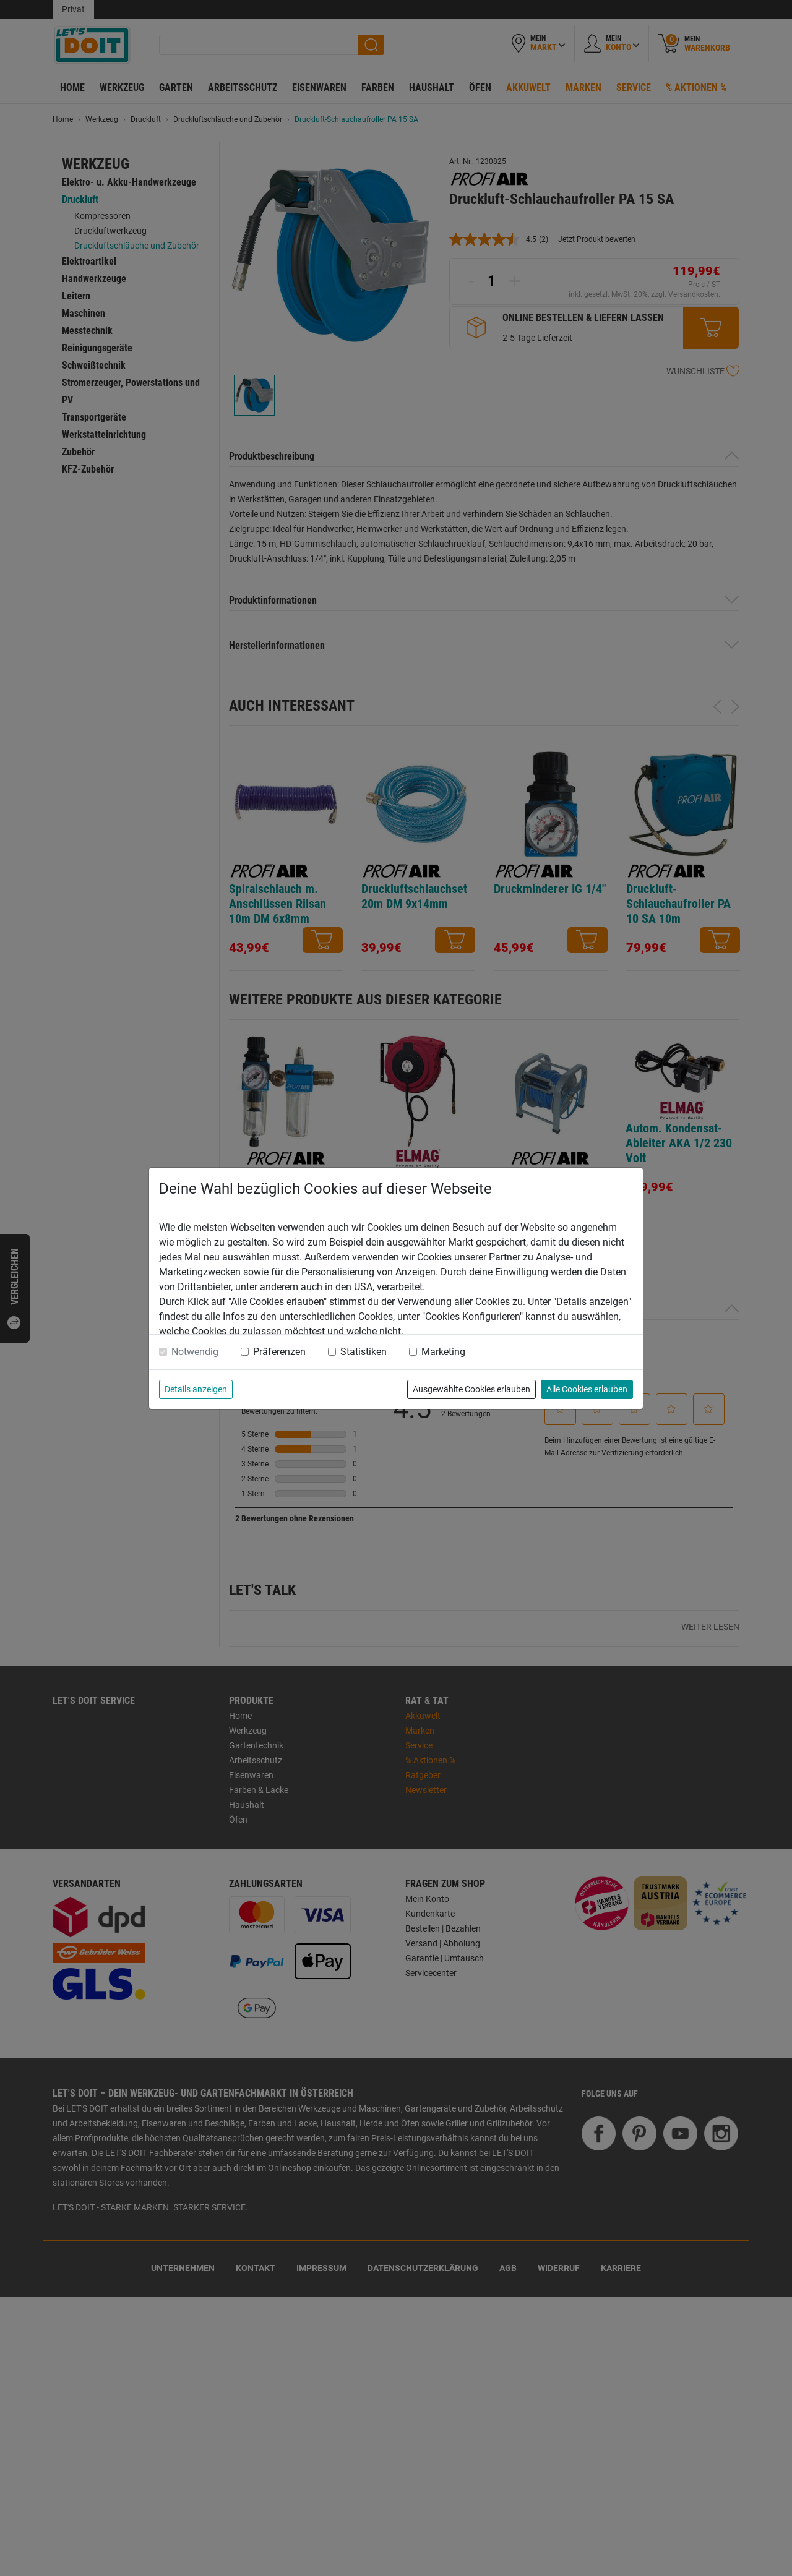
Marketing (443, 1352)
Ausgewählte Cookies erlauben (471, 1389)
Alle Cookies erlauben (586, 1389)
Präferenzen (279, 1352)
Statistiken (363, 1352)
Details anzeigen (196, 1389)
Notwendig (194, 1352)
